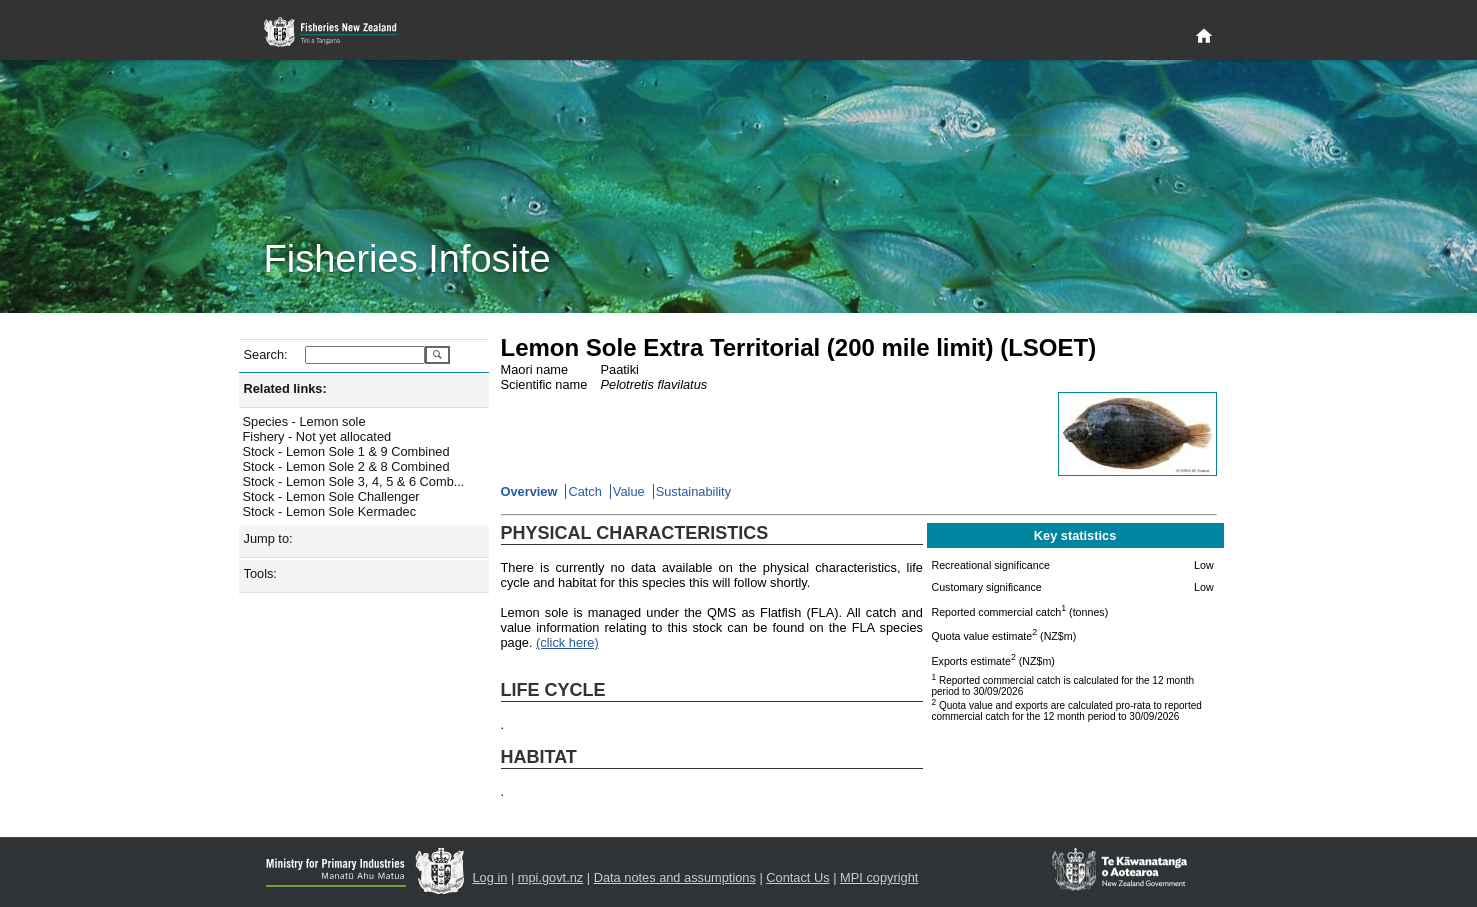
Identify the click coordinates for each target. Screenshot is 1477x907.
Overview (529, 491)
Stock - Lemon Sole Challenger (331, 496)
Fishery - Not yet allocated (317, 436)
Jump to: (268, 538)
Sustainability (693, 491)
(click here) (567, 642)
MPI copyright (879, 877)
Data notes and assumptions (675, 877)
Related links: (285, 388)
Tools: (260, 573)
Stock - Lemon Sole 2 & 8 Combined (346, 466)
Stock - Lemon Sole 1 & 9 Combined (346, 451)
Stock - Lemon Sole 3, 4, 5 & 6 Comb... (354, 481)
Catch (584, 491)
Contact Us (797, 877)
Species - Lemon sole (304, 421)
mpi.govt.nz (550, 877)
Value (629, 491)
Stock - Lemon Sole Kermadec (330, 511)
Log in (490, 877)
